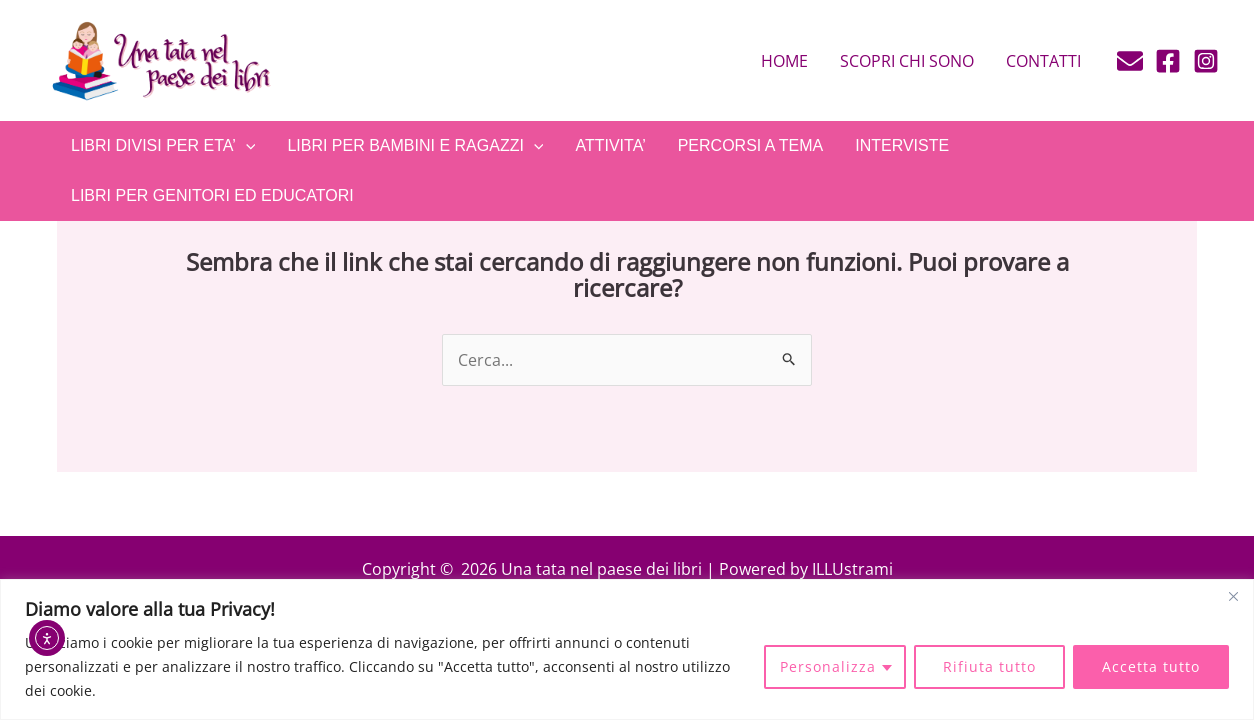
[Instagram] (1206, 61)
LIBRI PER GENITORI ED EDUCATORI (212, 195)
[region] (627, 649)
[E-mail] (1130, 61)
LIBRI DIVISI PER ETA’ (163, 146)
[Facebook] (1168, 61)
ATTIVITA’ (610, 145)
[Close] (1233, 596)
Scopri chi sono (907, 61)
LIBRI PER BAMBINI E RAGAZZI (415, 146)
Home (784, 61)
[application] (246, 146)
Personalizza (828, 666)
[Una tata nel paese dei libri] (160, 59)
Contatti (1043, 61)
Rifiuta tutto (989, 666)
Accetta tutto (1151, 666)
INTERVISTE (902, 145)
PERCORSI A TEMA (751, 145)
